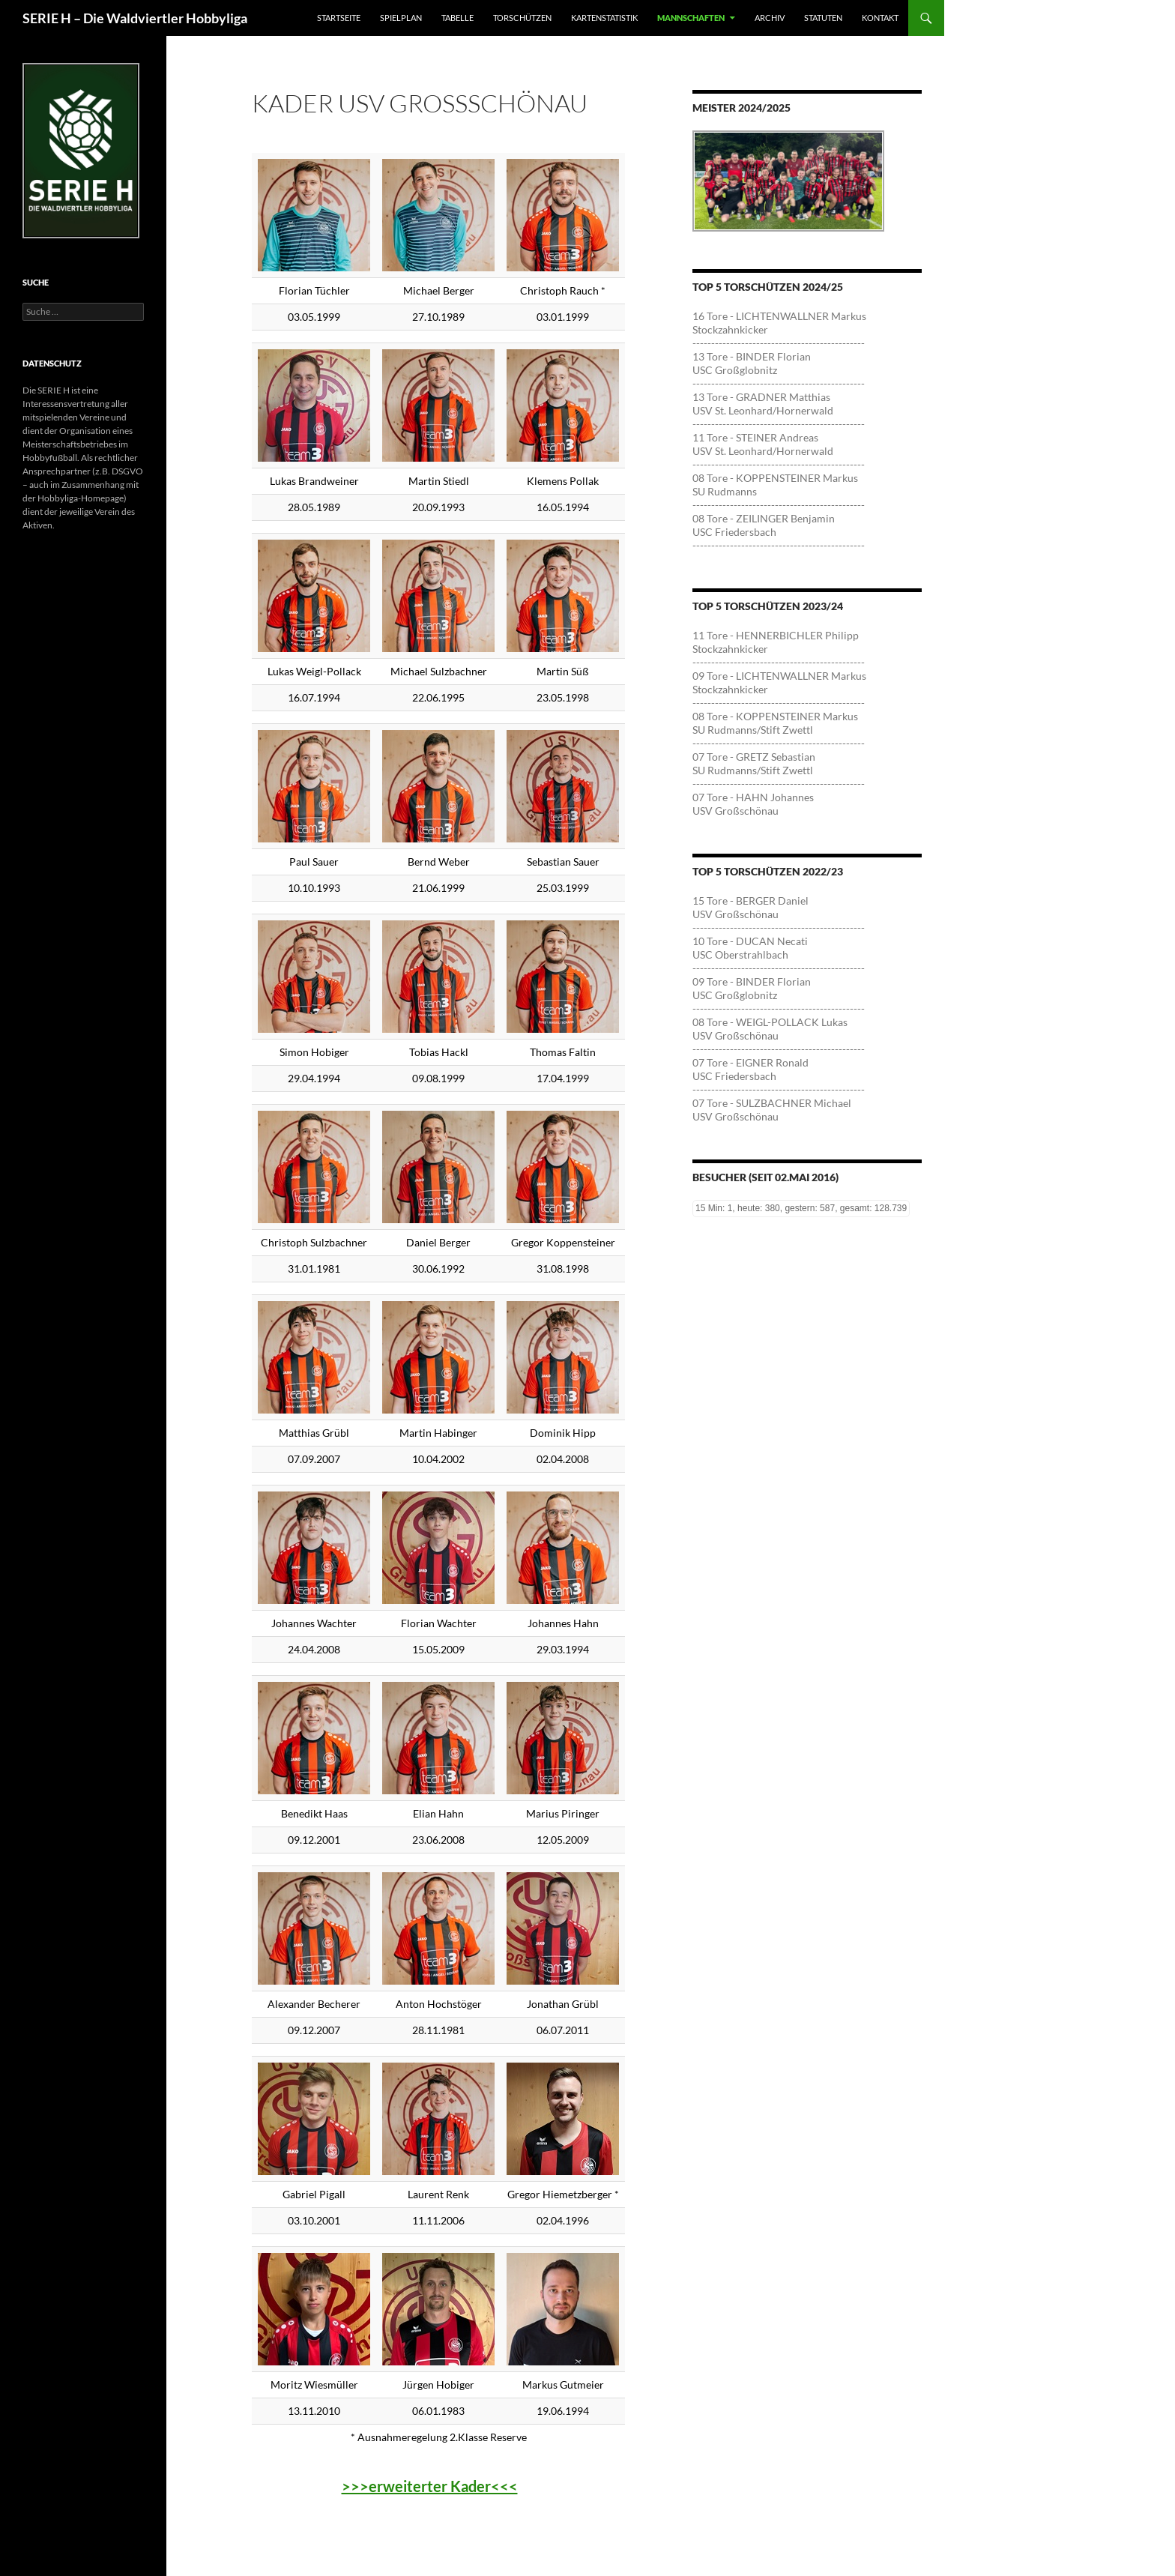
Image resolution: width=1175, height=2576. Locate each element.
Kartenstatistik (604, 17)
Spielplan (401, 17)
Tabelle (457, 17)
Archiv (770, 17)
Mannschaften (691, 17)
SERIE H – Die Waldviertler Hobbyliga (134, 18)
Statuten (823, 17)
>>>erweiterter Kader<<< (430, 2486)
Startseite (338, 17)
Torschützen (522, 17)
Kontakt (880, 17)
